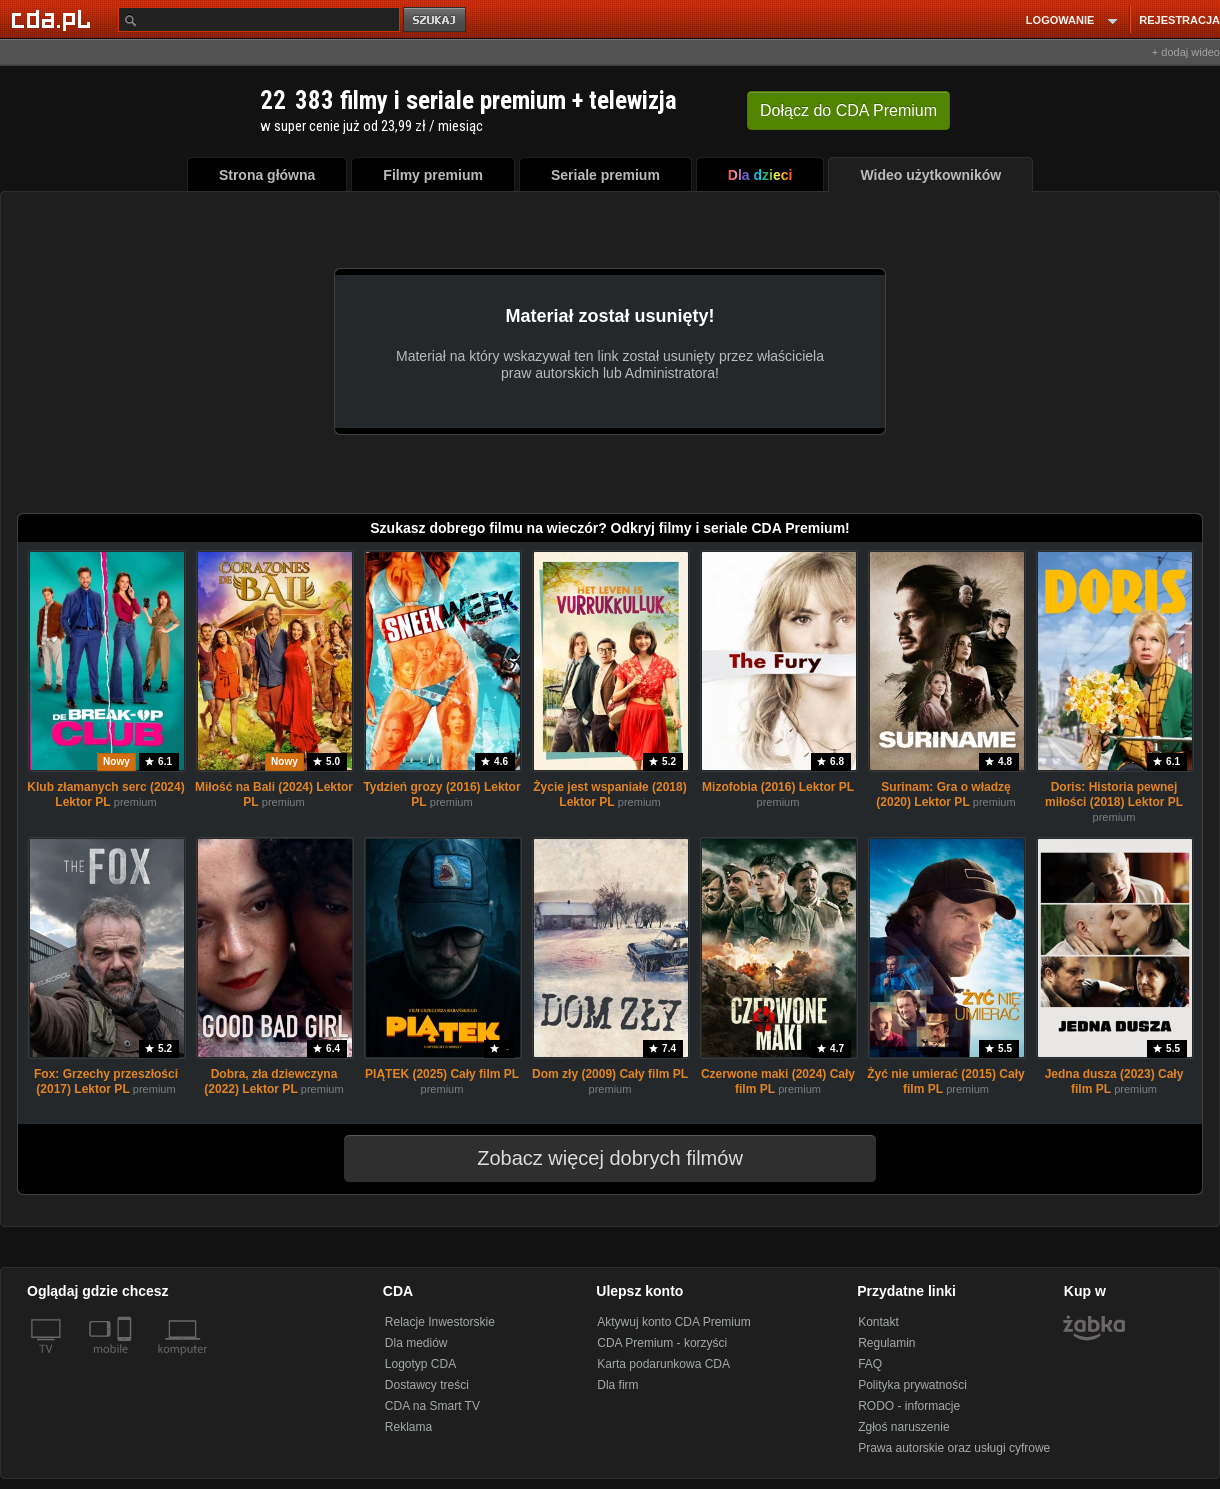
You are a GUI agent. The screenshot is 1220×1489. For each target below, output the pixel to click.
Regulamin (886, 1343)
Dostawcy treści (427, 1385)
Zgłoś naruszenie (903, 1427)
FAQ (870, 1364)
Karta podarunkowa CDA (663, 1364)
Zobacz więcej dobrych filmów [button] (597, 1158)
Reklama (408, 1427)
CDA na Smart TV (432, 1406)
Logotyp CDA (420, 1364)
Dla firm (617, 1385)
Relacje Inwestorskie (440, 1322)
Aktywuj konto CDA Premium (673, 1322)
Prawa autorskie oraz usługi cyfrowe (954, 1448)
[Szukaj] (259, 19)
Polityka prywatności (912, 1385)
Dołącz (848, 110)
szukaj (436, 20)
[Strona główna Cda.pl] (54, 19)
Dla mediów (416, 1343)
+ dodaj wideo (1186, 52)
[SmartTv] (126, 1361)
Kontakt (878, 1322)
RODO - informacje (909, 1406)
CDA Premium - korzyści (662, 1343)
